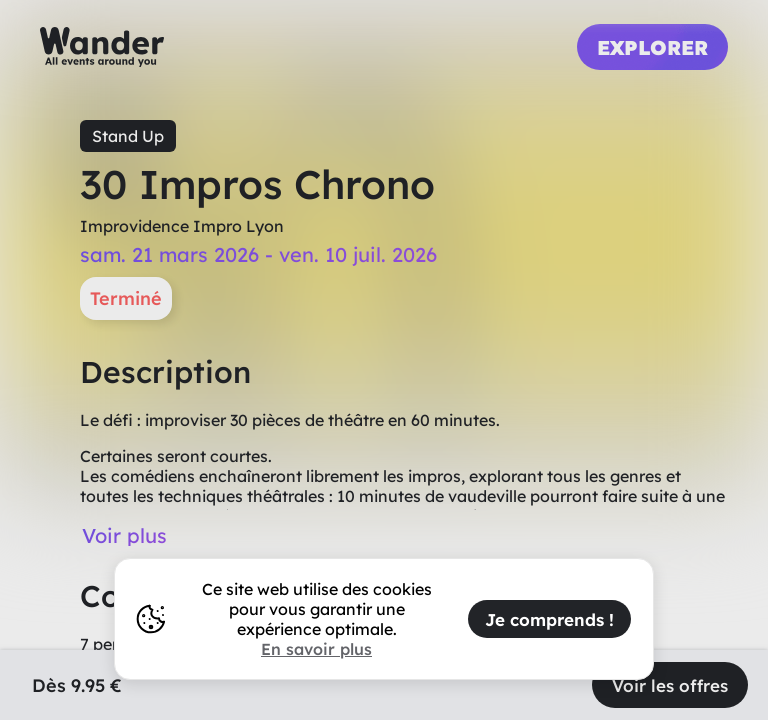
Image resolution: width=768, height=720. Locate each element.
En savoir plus (316, 649)
